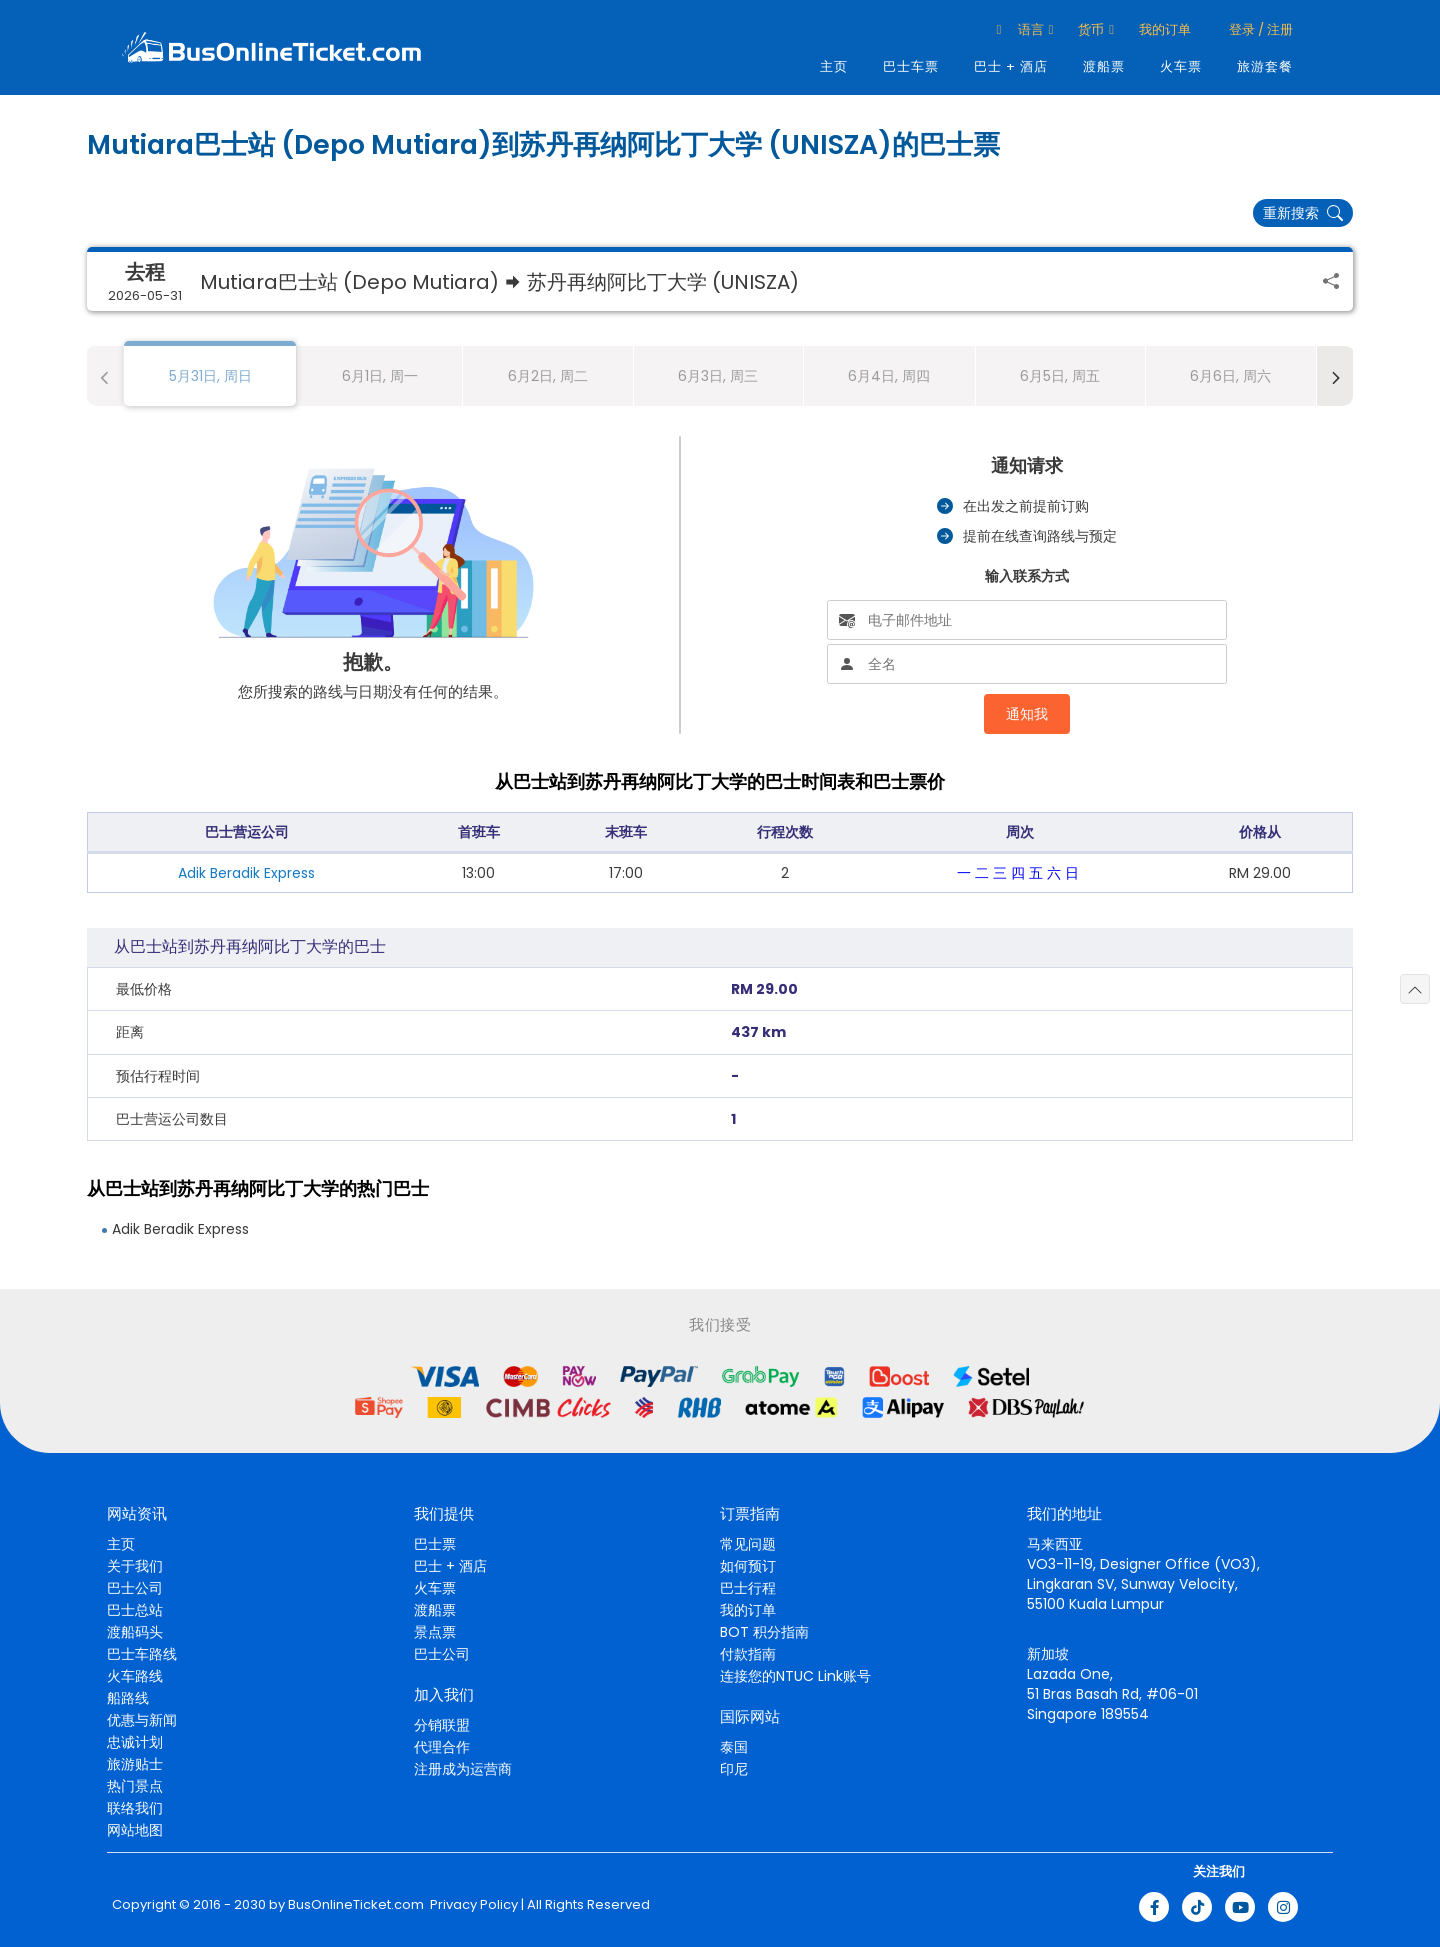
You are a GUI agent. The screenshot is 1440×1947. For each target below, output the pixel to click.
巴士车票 (911, 66)
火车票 (1181, 66)
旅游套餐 (1265, 66)
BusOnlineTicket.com (356, 1905)
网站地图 (135, 1830)
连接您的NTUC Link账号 (795, 1676)
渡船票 (1104, 66)
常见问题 (748, 1544)
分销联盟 (442, 1725)
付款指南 (748, 1654)
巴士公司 (135, 1588)
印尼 (734, 1769)
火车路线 (135, 1676)
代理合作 (442, 1747)
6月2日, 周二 (548, 376)
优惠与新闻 (142, 1720)
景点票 (435, 1632)
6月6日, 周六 (1230, 376)
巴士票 (435, 1544)
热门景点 (135, 1786)
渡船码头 (135, 1632)
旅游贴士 (135, 1764)
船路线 (128, 1698)
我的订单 (1165, 29)
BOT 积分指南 (764, 1632)
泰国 (734, 1747)
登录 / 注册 (1259, 29)
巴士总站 (135, 1610)
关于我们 (135, 1566)
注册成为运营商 (463, 1769)
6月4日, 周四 (889, 376)
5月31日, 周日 (210, 376)
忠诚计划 (135, 1742)
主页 (834, 66)
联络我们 (135, 1808)
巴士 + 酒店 (1011, 66)
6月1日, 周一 (380, 376)
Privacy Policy (472, 1905)
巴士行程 (748, 1588)
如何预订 (748, 1566)
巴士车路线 (142, 1654)
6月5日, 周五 (1060, 376)
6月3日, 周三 (718, 376)
